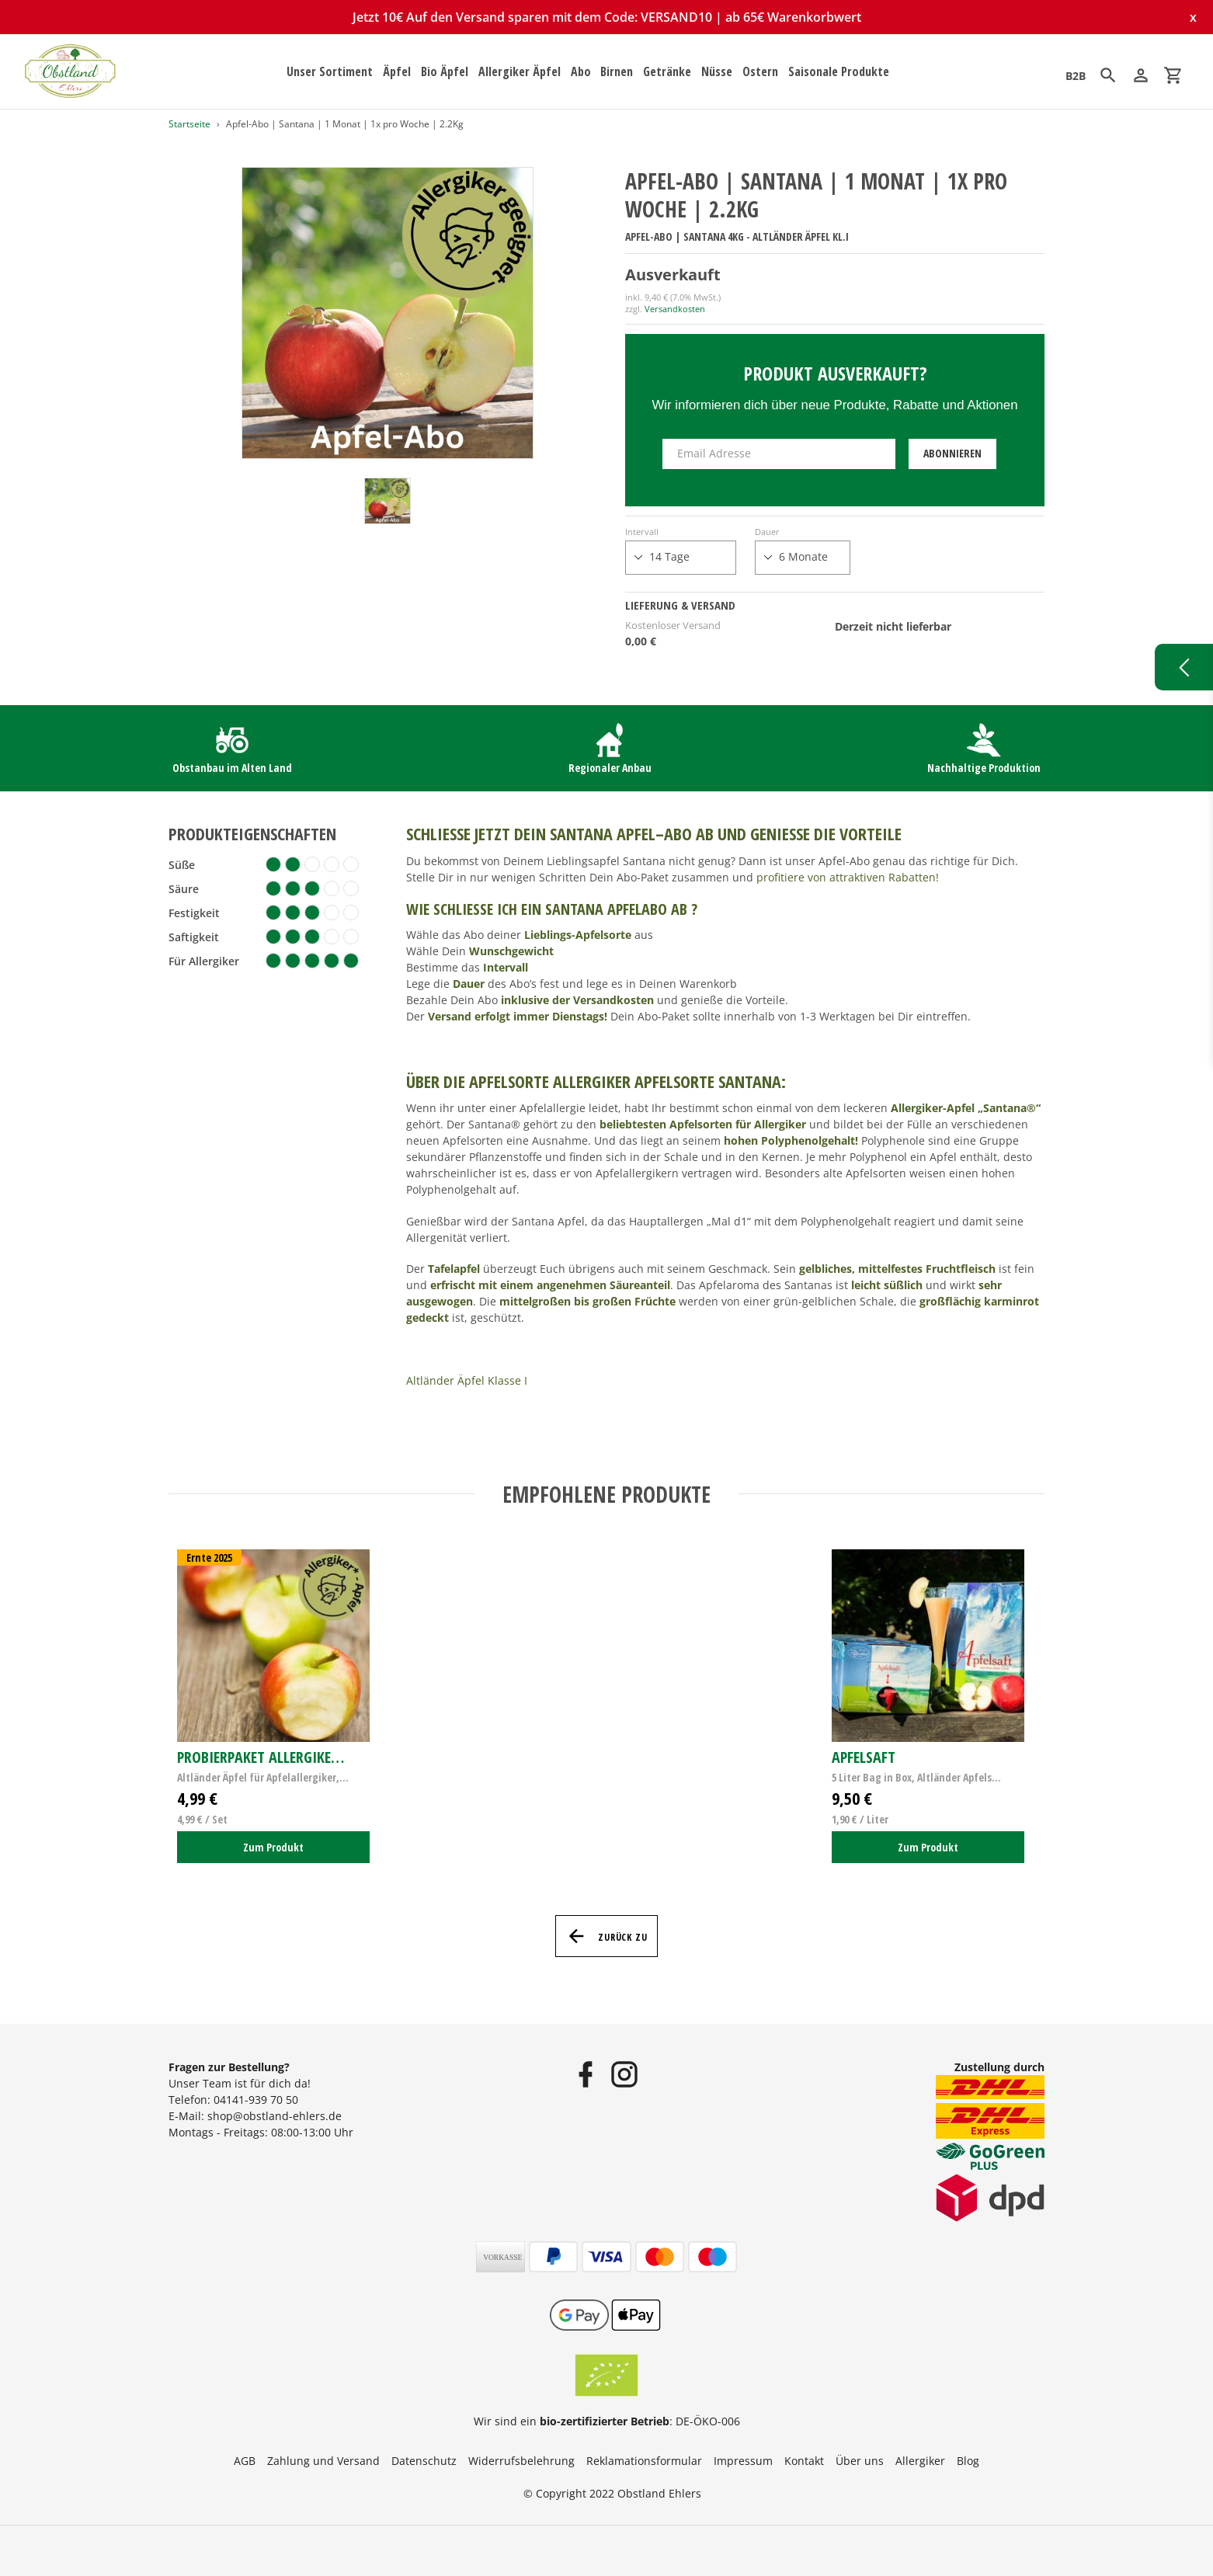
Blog (968, 2460)
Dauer (767, 531)
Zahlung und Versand (323, 2460)
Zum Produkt (273, 1847)
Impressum (743, 2460)
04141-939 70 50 (256, 2099)
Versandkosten (675, 309)
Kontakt (804, 2460)
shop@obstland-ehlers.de (274, 2115)
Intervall (642, 531)
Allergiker (920, 2460)
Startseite (189, 123)
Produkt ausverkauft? (835, 373)
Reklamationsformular (644, 2460)
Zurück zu (606, 1936)
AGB (244, 2460)
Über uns (860, 2460)
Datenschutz (424, 2460)
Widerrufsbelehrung (521, 2460)
